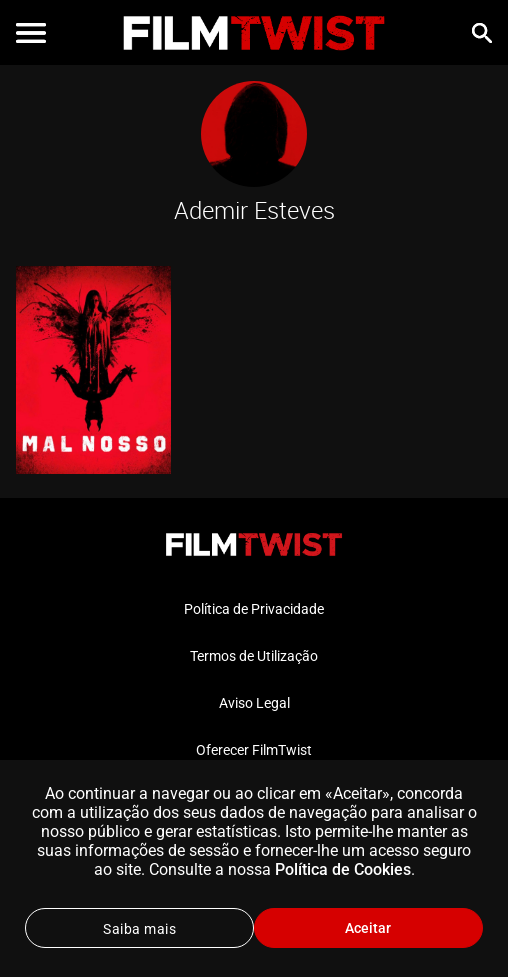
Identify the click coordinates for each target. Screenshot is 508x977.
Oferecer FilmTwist (254, 750)
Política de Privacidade (254, 609)
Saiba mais (139, 929)
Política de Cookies (343, 869)
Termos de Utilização (254, 656)
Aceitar (368, 928)
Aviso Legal (254, 703)
